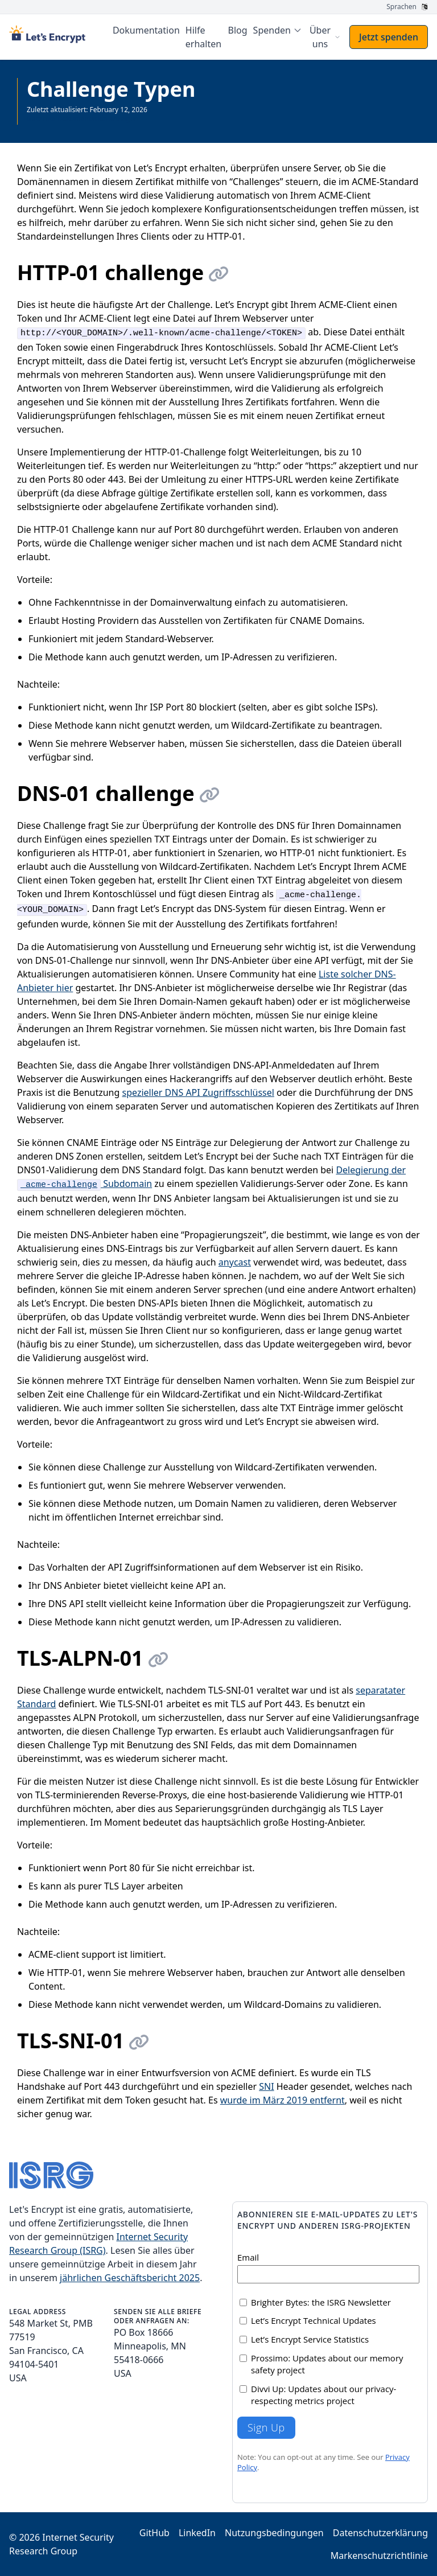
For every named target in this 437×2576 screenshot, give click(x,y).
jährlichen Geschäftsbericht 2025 (130, 2277)
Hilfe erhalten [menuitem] (203, 37)
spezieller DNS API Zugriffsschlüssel (198, 1092)
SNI (266, 2086)
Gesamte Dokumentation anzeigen (82, 119)
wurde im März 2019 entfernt (282, 2100)
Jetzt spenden (388, 37)
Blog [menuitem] (238, 30)
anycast (234, 1262)
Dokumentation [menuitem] (146, 30)
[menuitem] (277, 30)
